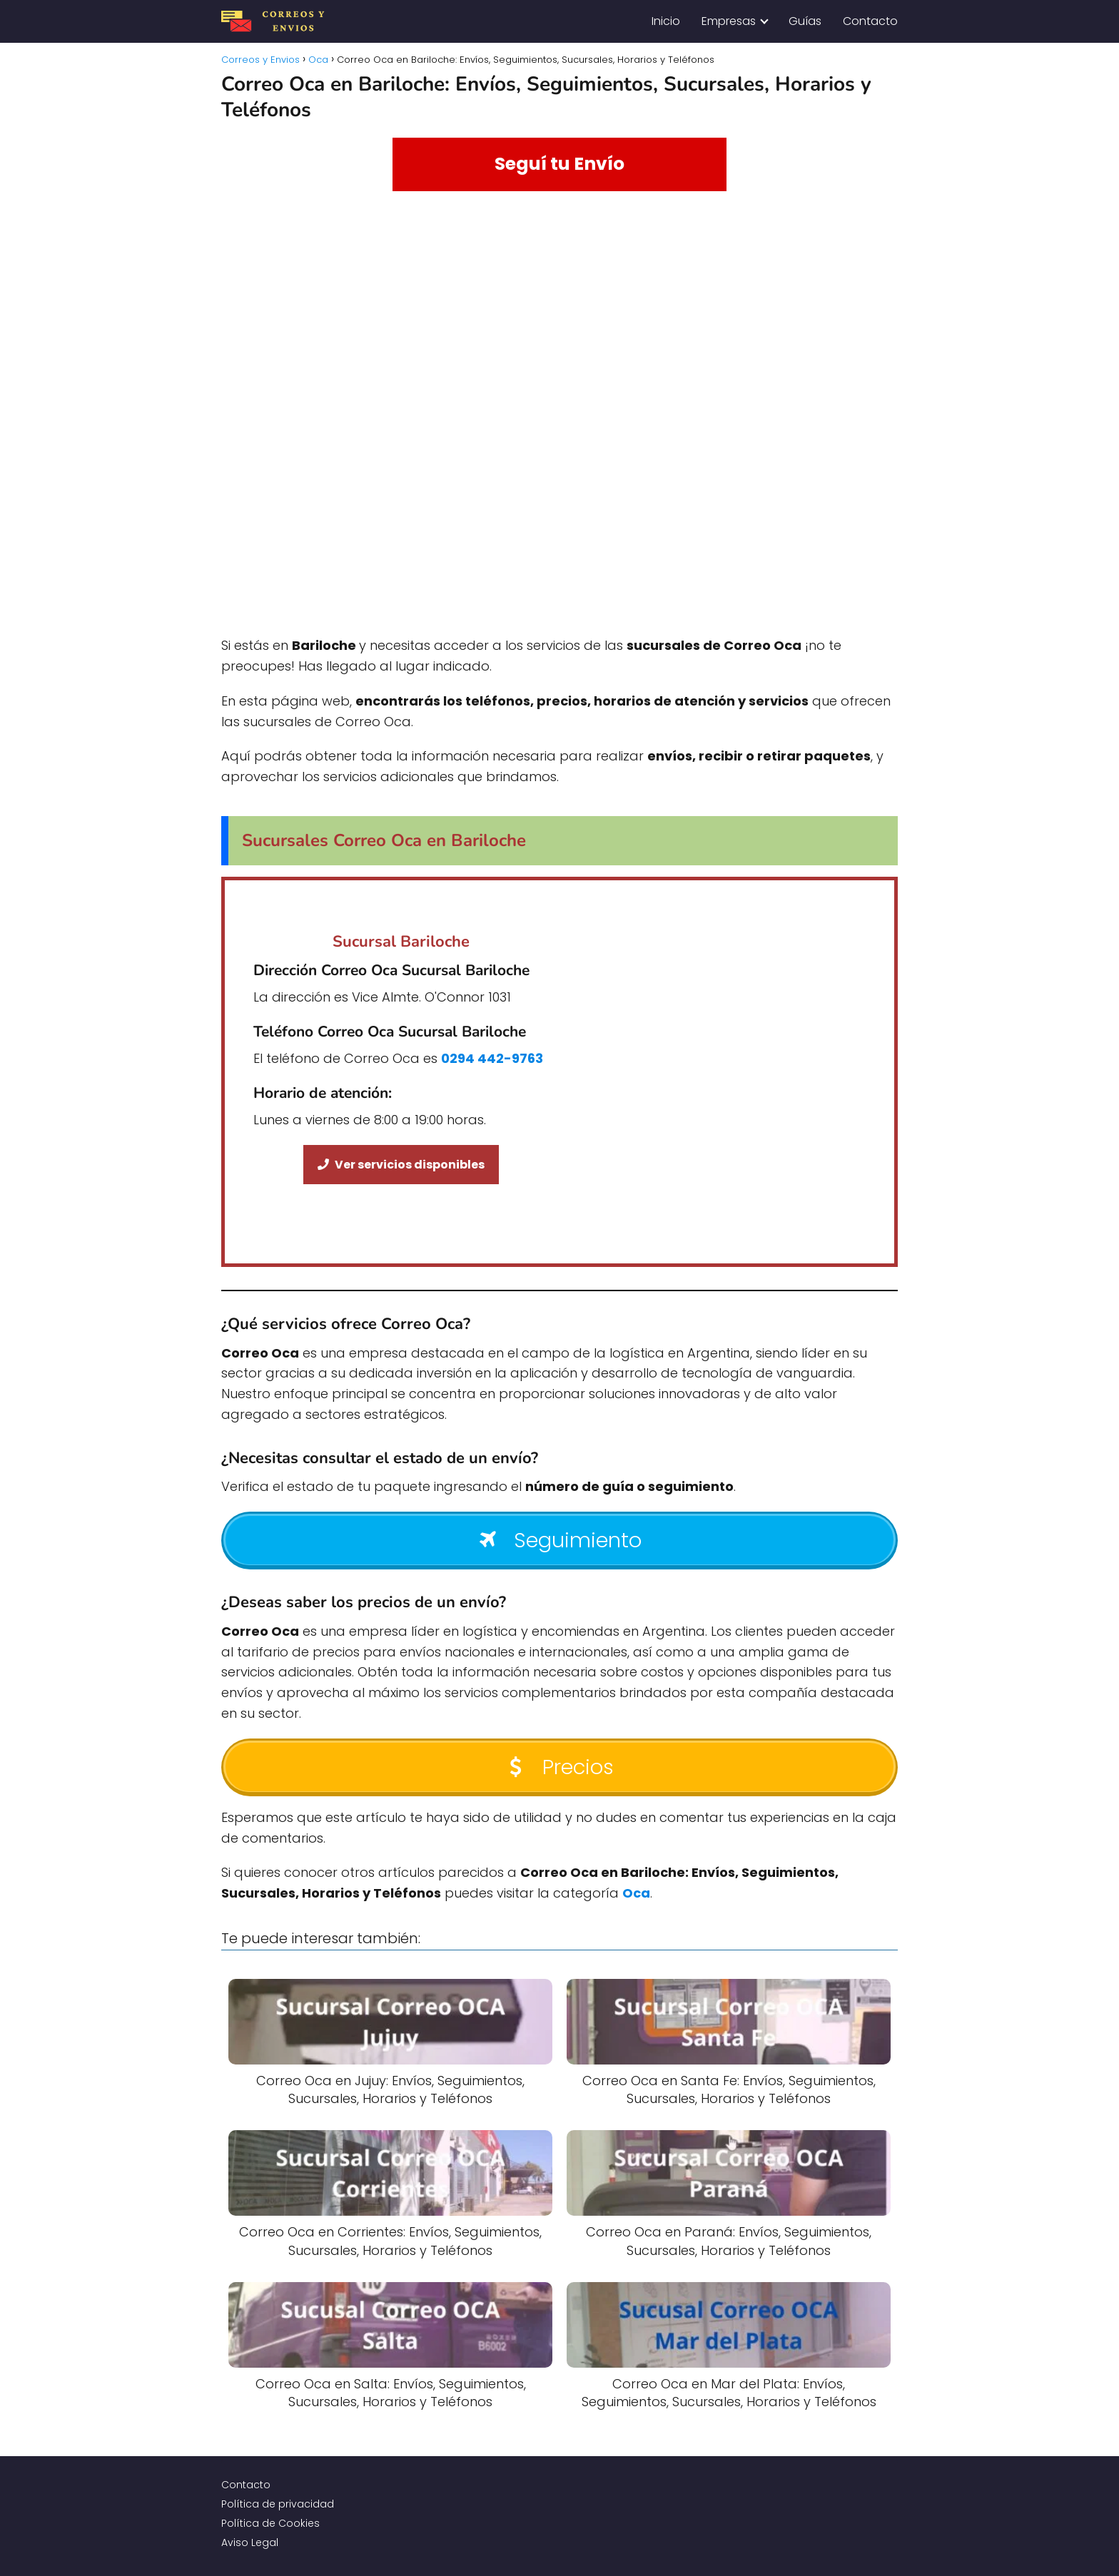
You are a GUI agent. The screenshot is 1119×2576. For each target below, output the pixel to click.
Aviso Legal (249, 2542)
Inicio (666, 21)
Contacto (870, 21)
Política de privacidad (277, 2504)
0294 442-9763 (492, 1058)
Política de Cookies (270, 2523)
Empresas (729, 21)
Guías (805, 21)
